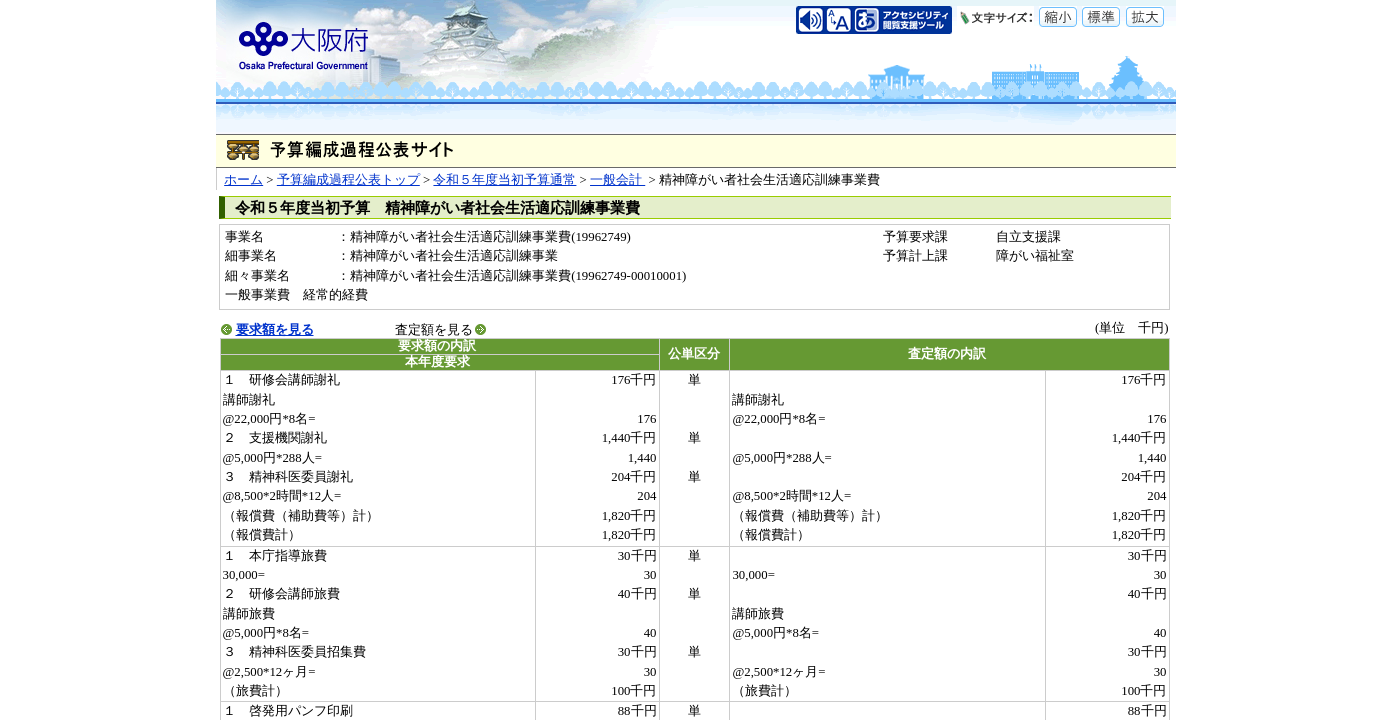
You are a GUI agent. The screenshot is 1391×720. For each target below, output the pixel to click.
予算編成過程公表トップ (348, 180)
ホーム (243, 180)
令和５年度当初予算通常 (504, 180)
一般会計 (617, 180)
